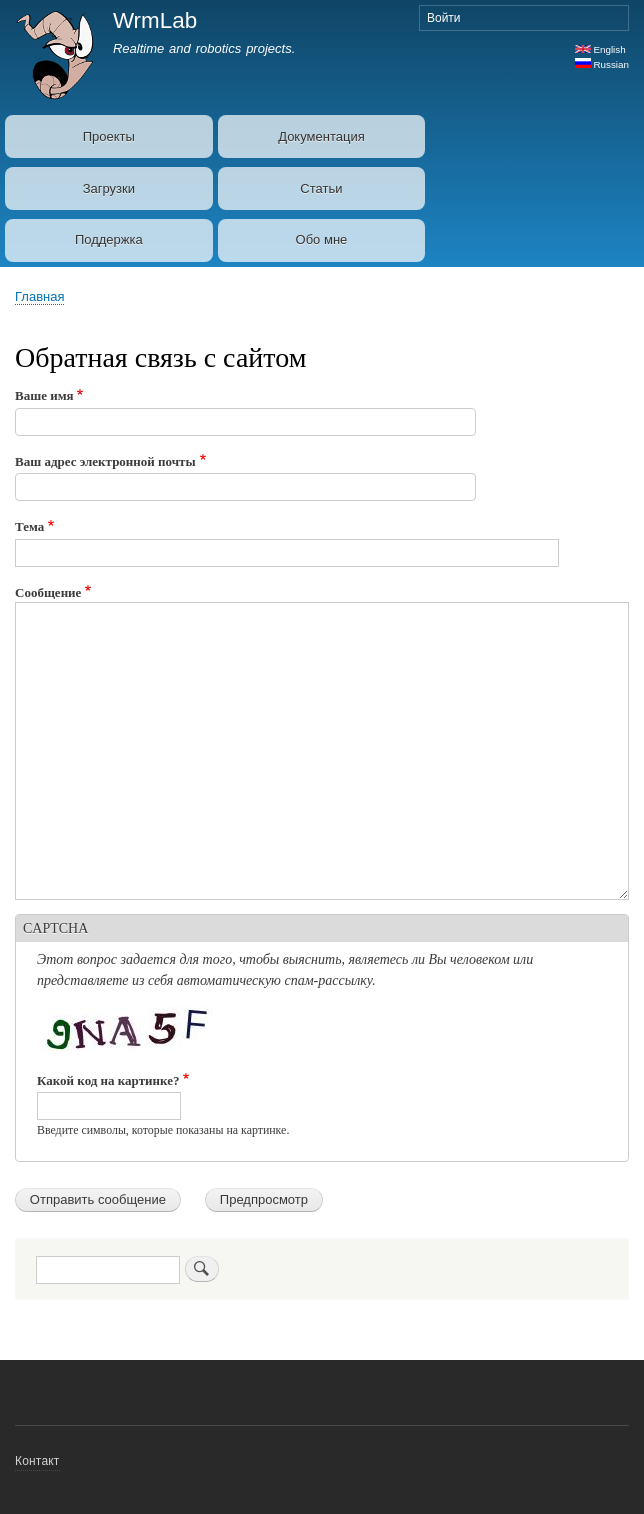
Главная (39, 296)
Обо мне (322, 239)
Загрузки (109, 188)
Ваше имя (44, 395)
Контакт (37, 1461)
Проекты (109, 136)
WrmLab (155, 20)
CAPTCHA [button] (55, 928)
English (600, 49)
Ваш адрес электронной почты (105, 461)
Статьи (321, 188)
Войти (444, 18)
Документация (321, 136)
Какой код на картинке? (108, 1080)
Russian (602, 64)
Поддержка (109, 239)
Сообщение (48, 592)
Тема (29, 526)
